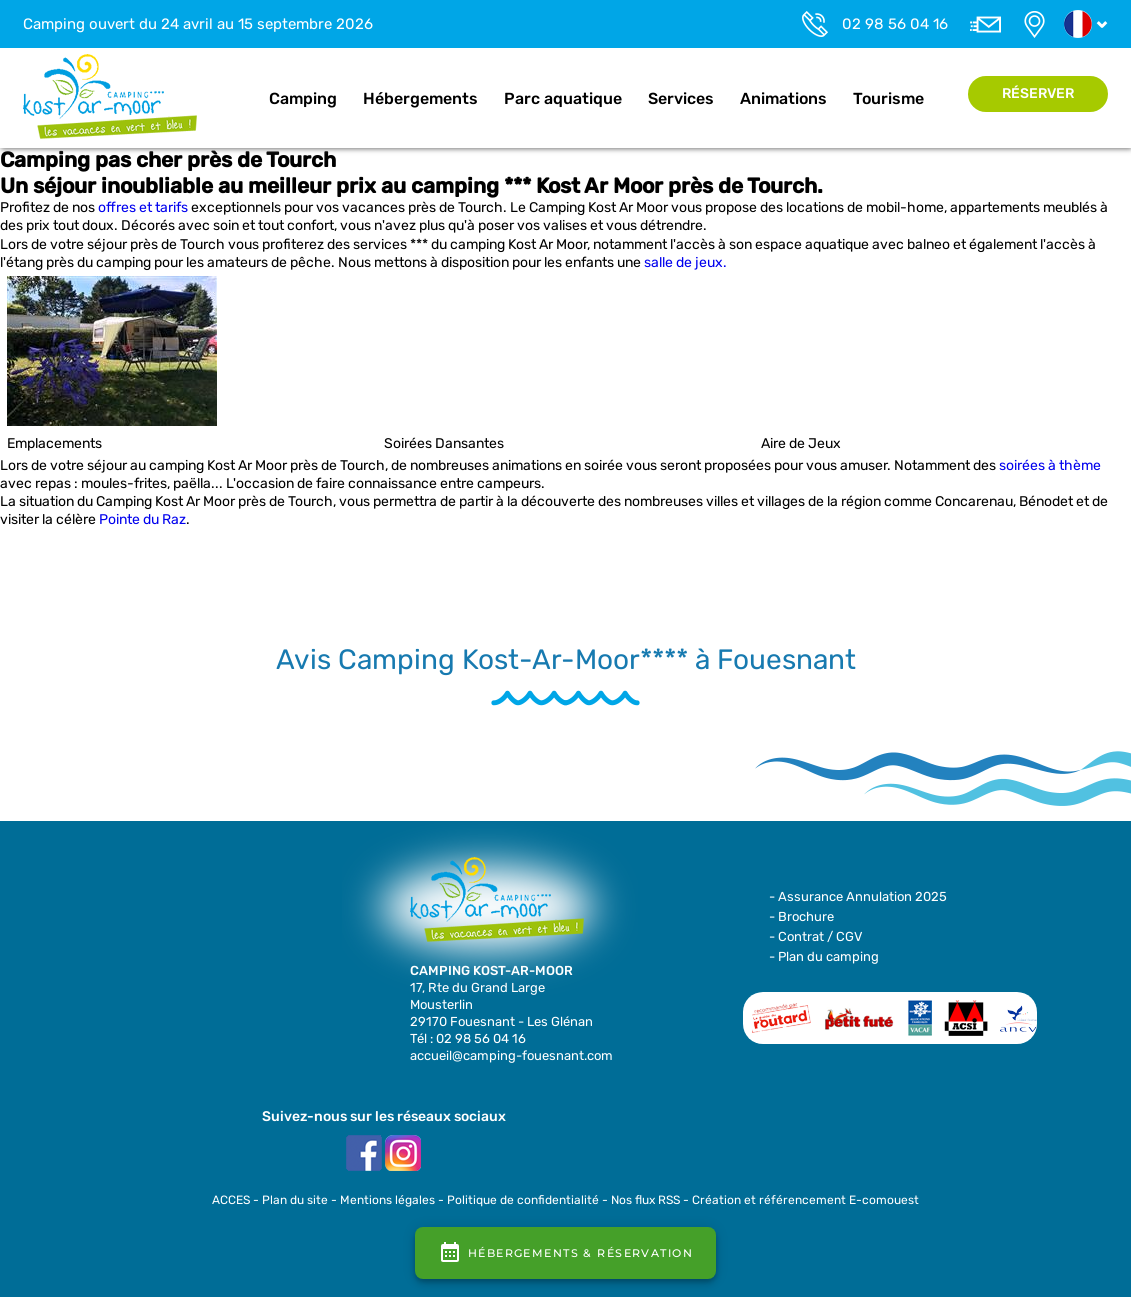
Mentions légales (387, 1200)
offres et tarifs (143, 207)
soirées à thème (1050, 465)
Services (681, 98)
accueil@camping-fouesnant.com (511, 1055)
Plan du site (295, 1200)
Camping (303, 98)
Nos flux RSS (645, 1200)
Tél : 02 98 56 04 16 (468, 1038)
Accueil (235, 99)
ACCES (231, 1200)
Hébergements (420, 98)
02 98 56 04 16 (895, 24)
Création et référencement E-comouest (805, 1200)
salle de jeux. (685, 262)
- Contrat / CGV (816, 936)
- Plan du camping (824, 956)
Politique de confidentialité (523, 1200)
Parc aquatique (563, 98)
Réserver (1038, 93)
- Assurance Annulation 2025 (858, 896)
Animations (783, 98)
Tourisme (888, 98)
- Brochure (801, 916)
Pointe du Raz (142, 519)
